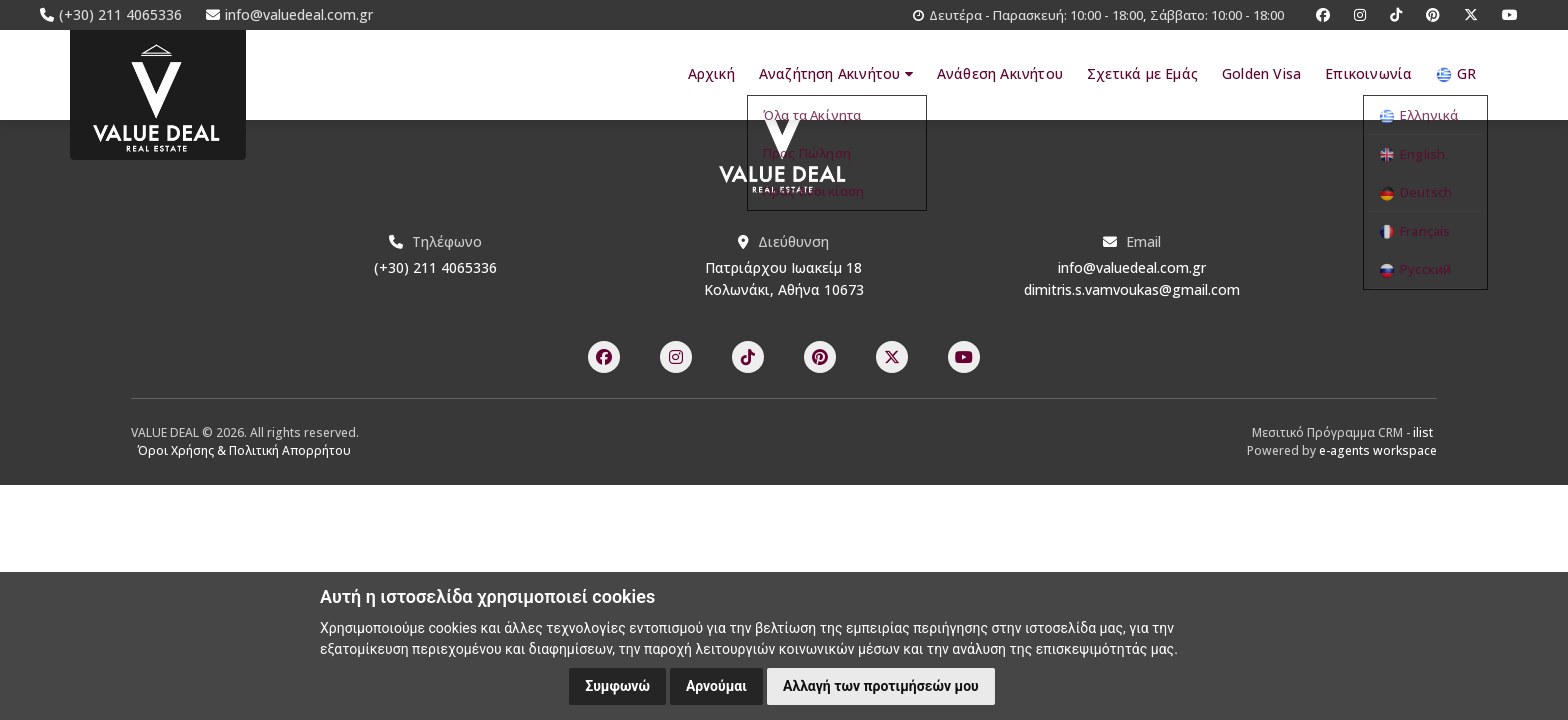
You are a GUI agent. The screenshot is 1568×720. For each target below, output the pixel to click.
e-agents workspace (1378, 450)
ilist (1423, 432)
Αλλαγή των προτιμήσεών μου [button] (881, 686)
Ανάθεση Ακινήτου (1000, 73)
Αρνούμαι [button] (716, 686)
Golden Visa (1261, 73)
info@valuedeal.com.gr (1132, 267)
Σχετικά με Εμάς (1142, 73)
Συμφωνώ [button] (617, 686)
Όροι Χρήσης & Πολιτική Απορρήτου (244, 450)
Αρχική (709, 73)
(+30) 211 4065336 (435, 267)
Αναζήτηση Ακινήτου (835, 73)
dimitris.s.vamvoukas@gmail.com (1132, 289)
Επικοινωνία (1368, 73)
